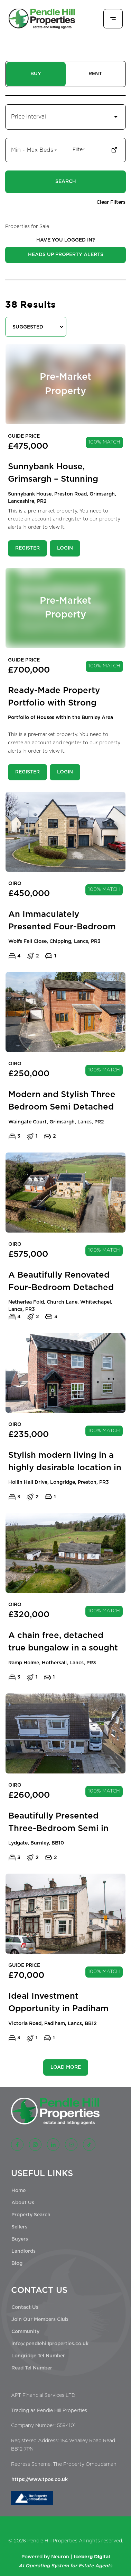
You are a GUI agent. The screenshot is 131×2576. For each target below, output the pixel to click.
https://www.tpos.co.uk (39, 2479)
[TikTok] (89, 2144)
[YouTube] (71, 2144)
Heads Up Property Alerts (65, 254)
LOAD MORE (65, 2067)
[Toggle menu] (113, 18)
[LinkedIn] (53, 2144)
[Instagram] (35, 2144)
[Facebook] (17, 2144)
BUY (35, 73)
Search (65, 181)
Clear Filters (110, 202)
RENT (95, 73)
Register (27, 548)
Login (65, 548)
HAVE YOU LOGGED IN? (65, 240)
